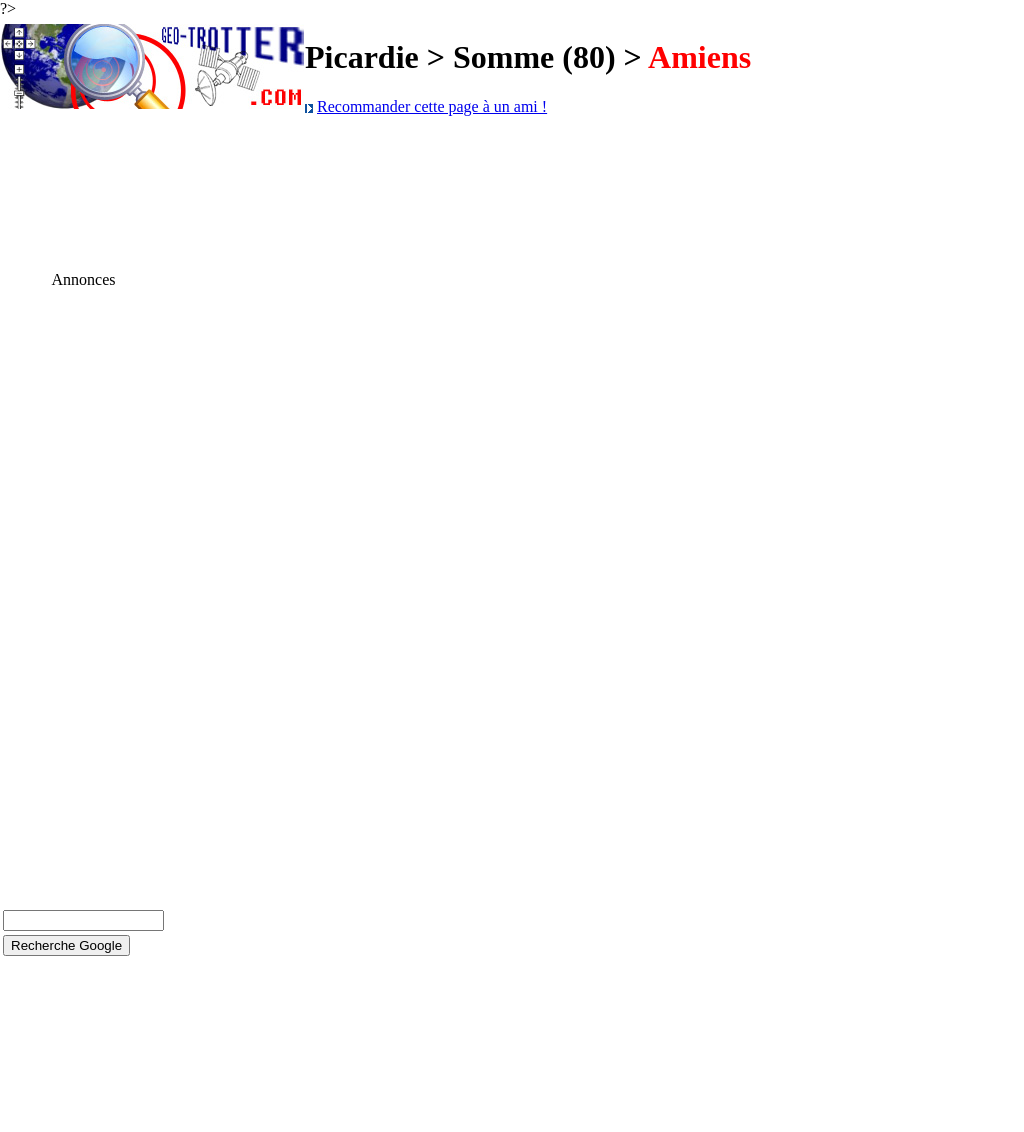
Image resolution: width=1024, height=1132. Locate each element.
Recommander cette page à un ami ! (432, 106)
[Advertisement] (84, 589)
